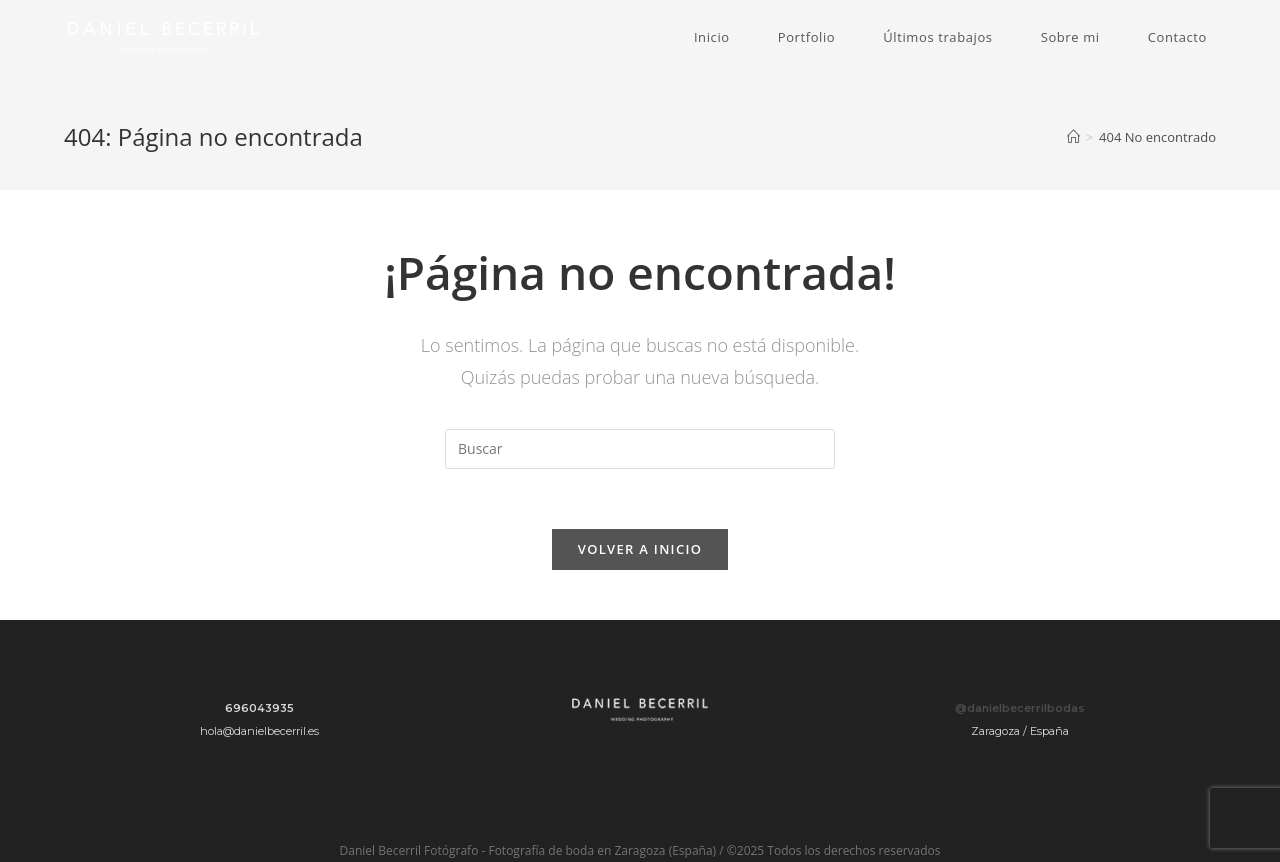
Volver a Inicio (640, 549)
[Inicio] (1073, 137)
